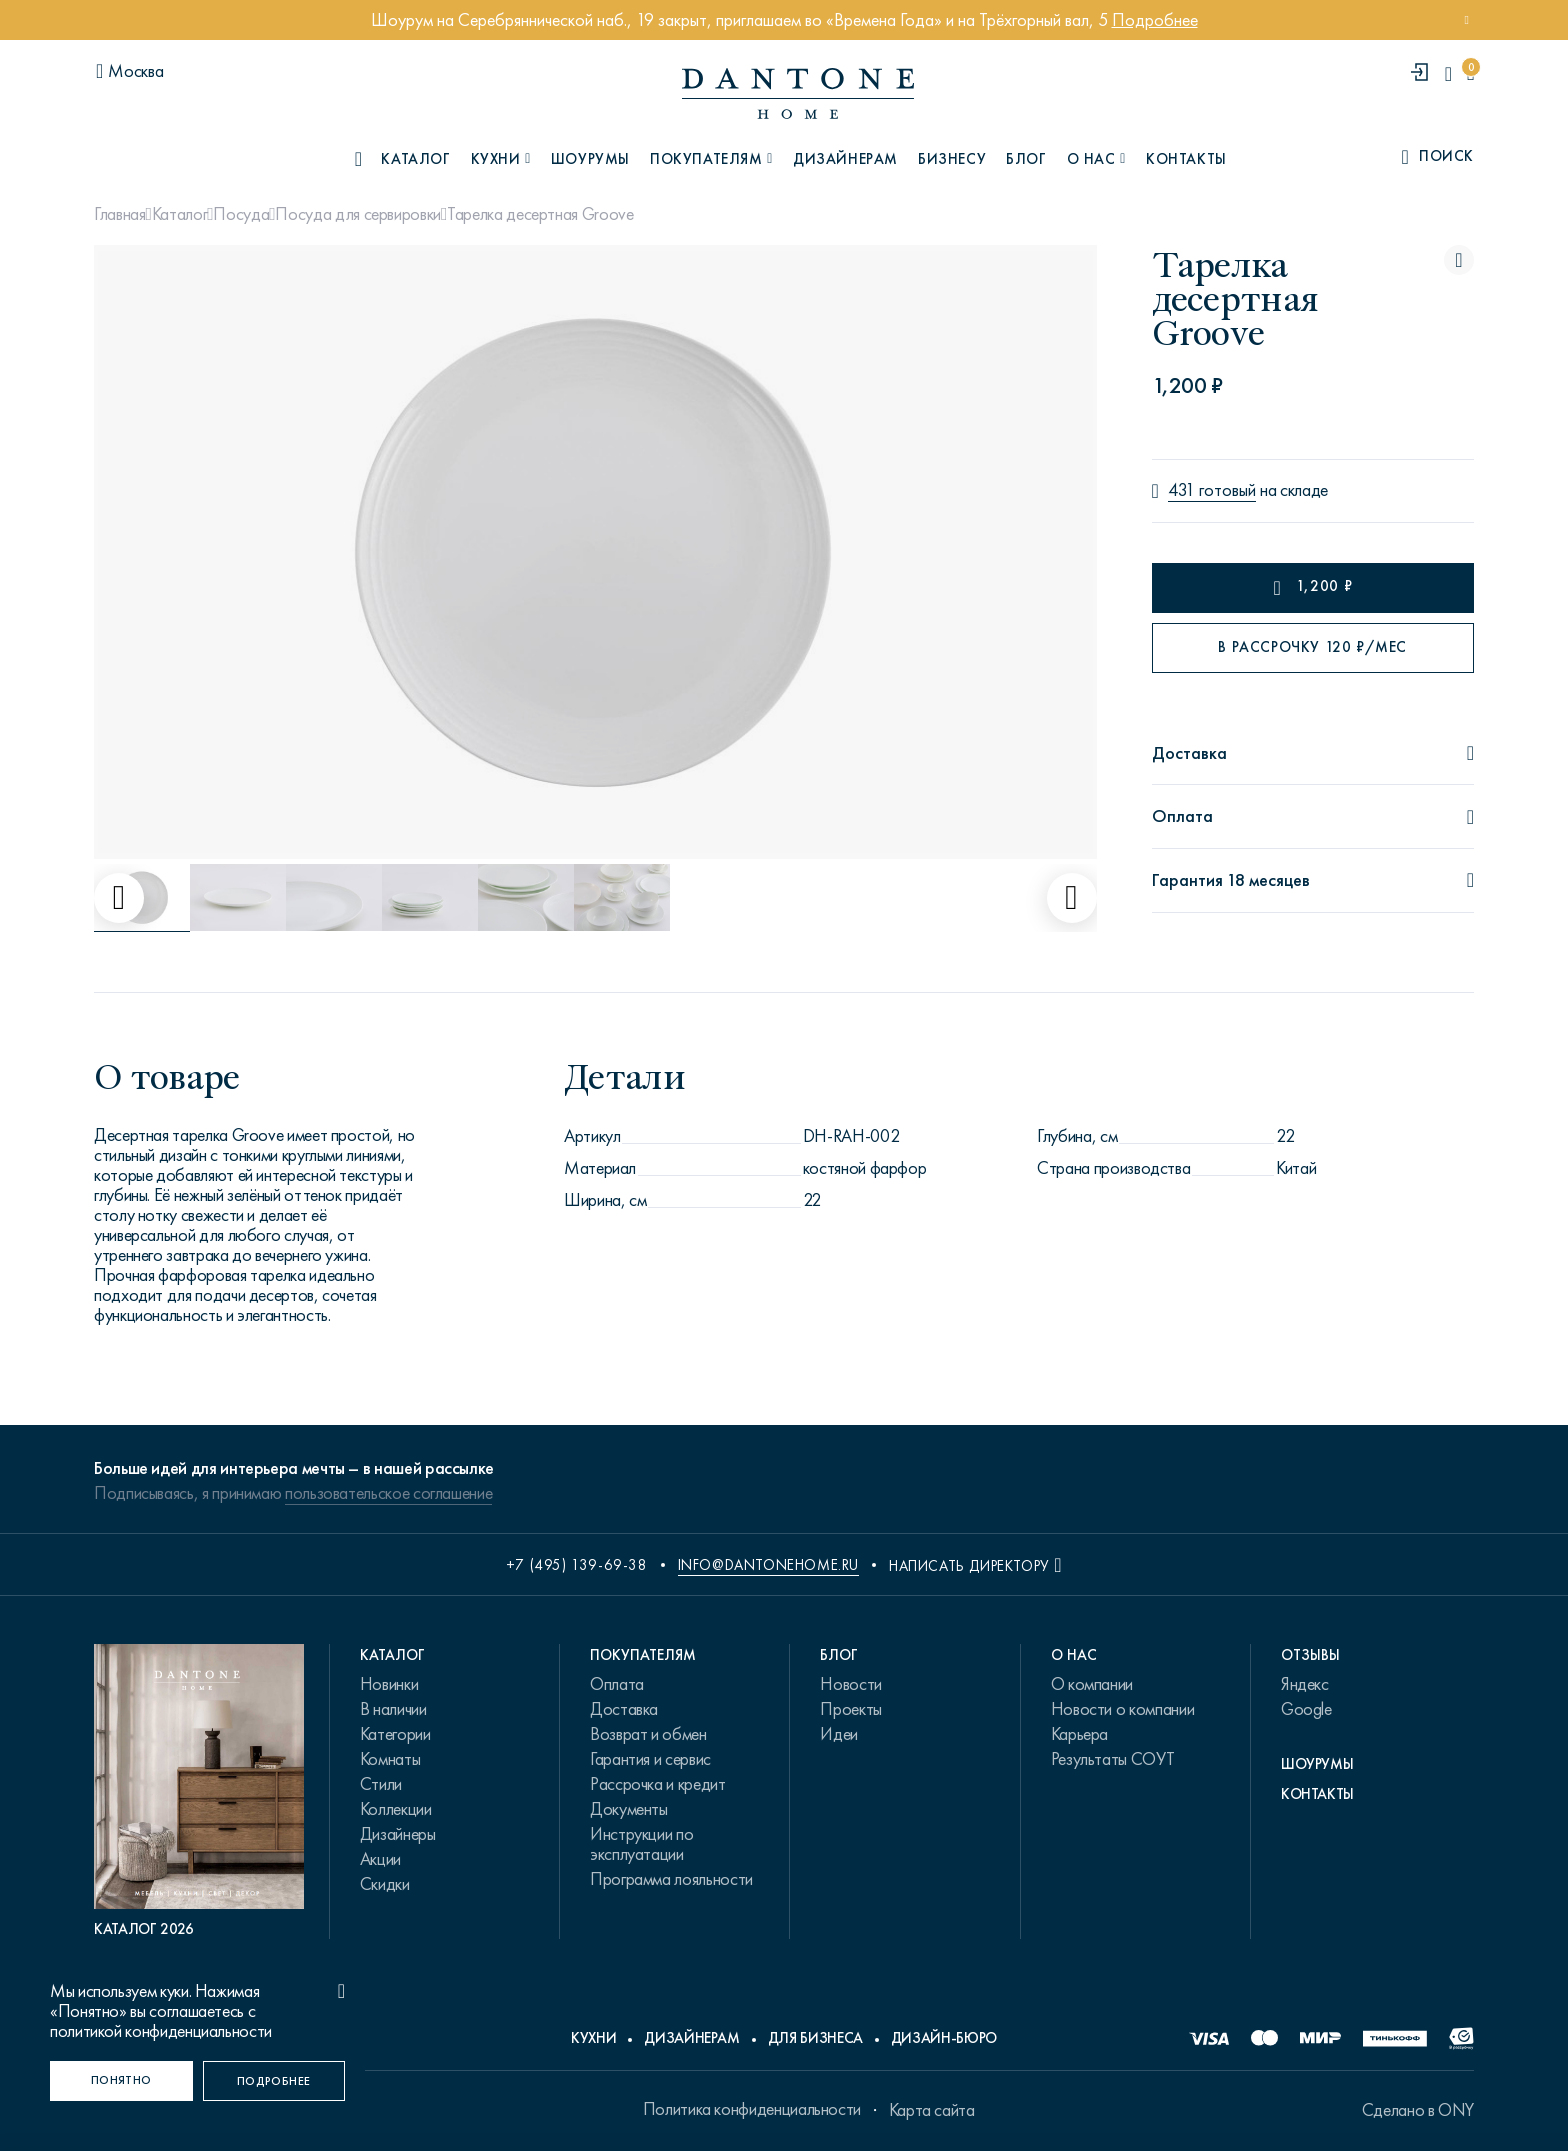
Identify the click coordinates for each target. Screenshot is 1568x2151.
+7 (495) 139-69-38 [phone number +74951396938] (577, 1565)
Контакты (1186, 159)
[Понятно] (121, 2081)
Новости (850, 1684)
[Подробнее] (274, 2081)
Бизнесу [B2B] (952, 159)
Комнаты (390, 1759)
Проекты (850, 1709)
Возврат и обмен (648, 1734)
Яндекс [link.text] (1305, 1684)
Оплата (617, 1684)
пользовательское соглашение (388, 1493)
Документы (629, 1809)
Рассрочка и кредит (658, 1784)
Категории (395, 1734)
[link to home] (798, 93)
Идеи (839, 1734)
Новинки (389, 1684)
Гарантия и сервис (650, 1759)
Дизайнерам (845, 159)
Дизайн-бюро (944, 2038)
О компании (1092, 1684)
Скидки (385, 1884)
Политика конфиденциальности (752, 2109)
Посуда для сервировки (357, 214)
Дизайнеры (398, 1834)
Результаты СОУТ (1113, 1759)
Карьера (1079, 1734)
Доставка (624, 1709)
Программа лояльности (671, 1879)
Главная (119, 214)
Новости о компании (1123, 1709)
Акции (380, 1859)
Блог (1026, 159)
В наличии (393, 1709)
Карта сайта (932, 2110)
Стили (381, 1784)
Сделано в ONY (1418, 2110)
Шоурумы (590, 159)
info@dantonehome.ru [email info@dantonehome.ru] (768, 1565)
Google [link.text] (1306, 1709)
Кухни (593, 2038)
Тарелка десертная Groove (540, 214)
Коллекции (396, 1809)
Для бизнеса (815, 2038)
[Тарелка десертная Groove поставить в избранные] (1459, 260)
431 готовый (1212, 490)
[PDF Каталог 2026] (199, 1791)
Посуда (241, 214)
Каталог (179, 214)
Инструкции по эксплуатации (641, 1844)
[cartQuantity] (1470, 73)
